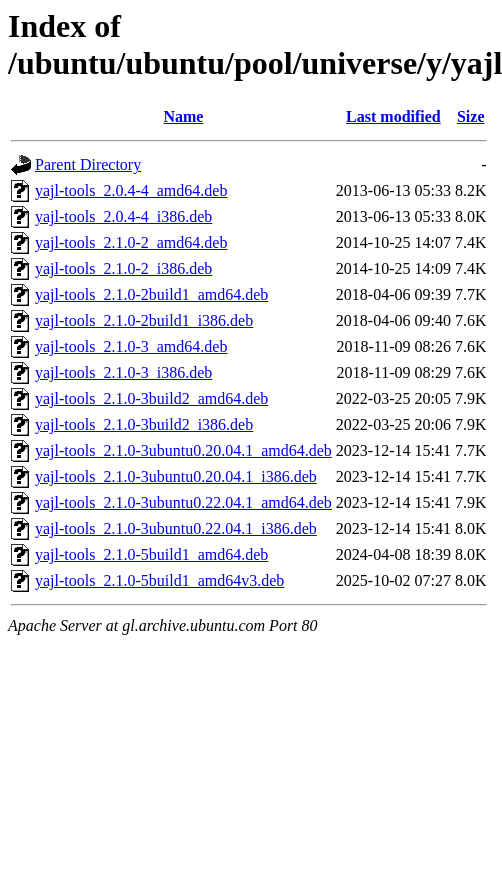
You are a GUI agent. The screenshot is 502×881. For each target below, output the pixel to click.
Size (471, 116)
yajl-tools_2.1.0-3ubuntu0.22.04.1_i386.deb (176, 528)
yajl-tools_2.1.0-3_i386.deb (123, 372)
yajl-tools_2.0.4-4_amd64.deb (131, 190)
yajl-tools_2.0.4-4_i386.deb (123, 216)
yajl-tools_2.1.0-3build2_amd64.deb (151, 398)
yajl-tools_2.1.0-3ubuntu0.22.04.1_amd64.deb (183, 502)
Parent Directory (88, 164)
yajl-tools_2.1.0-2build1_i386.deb (144, 320)
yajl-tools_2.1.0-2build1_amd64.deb (151, 294)
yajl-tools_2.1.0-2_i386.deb (123, 268)
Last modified (393, 116)
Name (183, 116)
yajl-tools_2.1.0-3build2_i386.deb (144, 424)
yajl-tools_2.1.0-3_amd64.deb (131, 346)
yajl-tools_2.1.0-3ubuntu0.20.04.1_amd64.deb (183, 450)
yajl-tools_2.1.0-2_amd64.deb (131, 242)
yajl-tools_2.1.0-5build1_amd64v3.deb (159, 580)
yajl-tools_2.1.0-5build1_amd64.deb (151, 554)
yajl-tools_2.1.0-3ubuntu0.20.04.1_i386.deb (176, 476)
